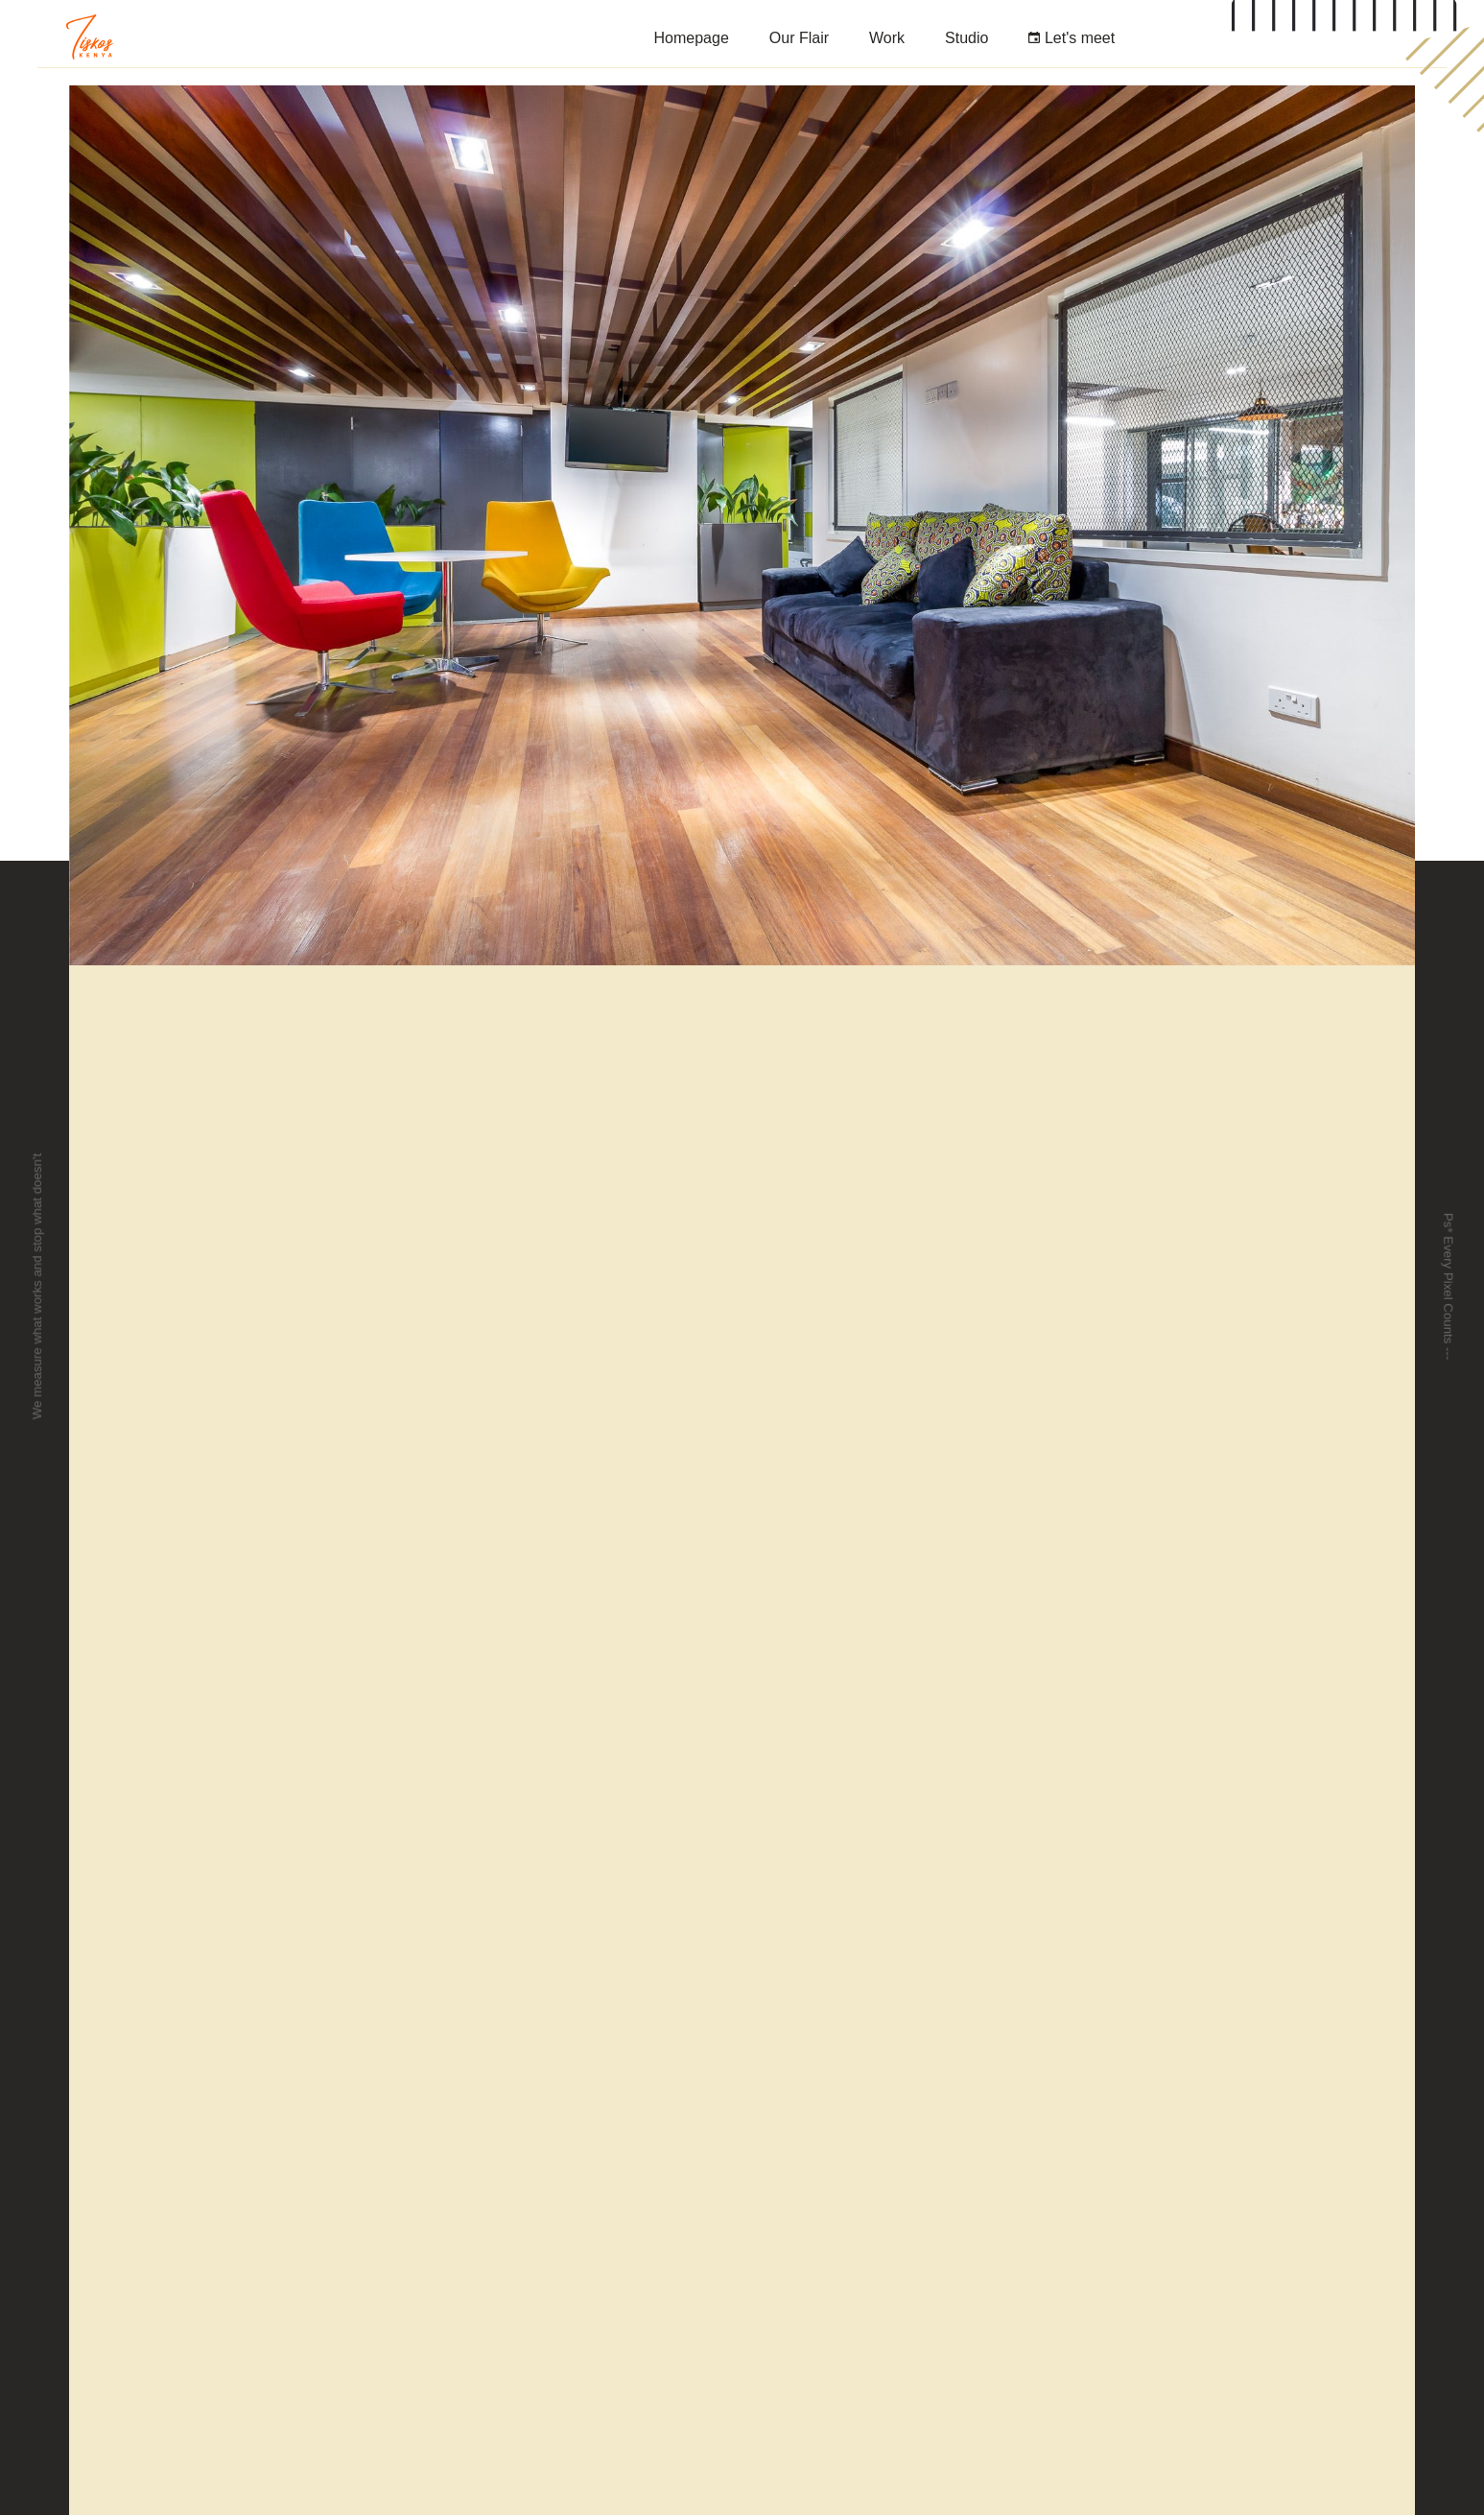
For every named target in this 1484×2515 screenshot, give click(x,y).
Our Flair (799, 38)
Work (887, 38)
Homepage (691, 38)
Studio (966, 38)
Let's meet (1071, 38)
